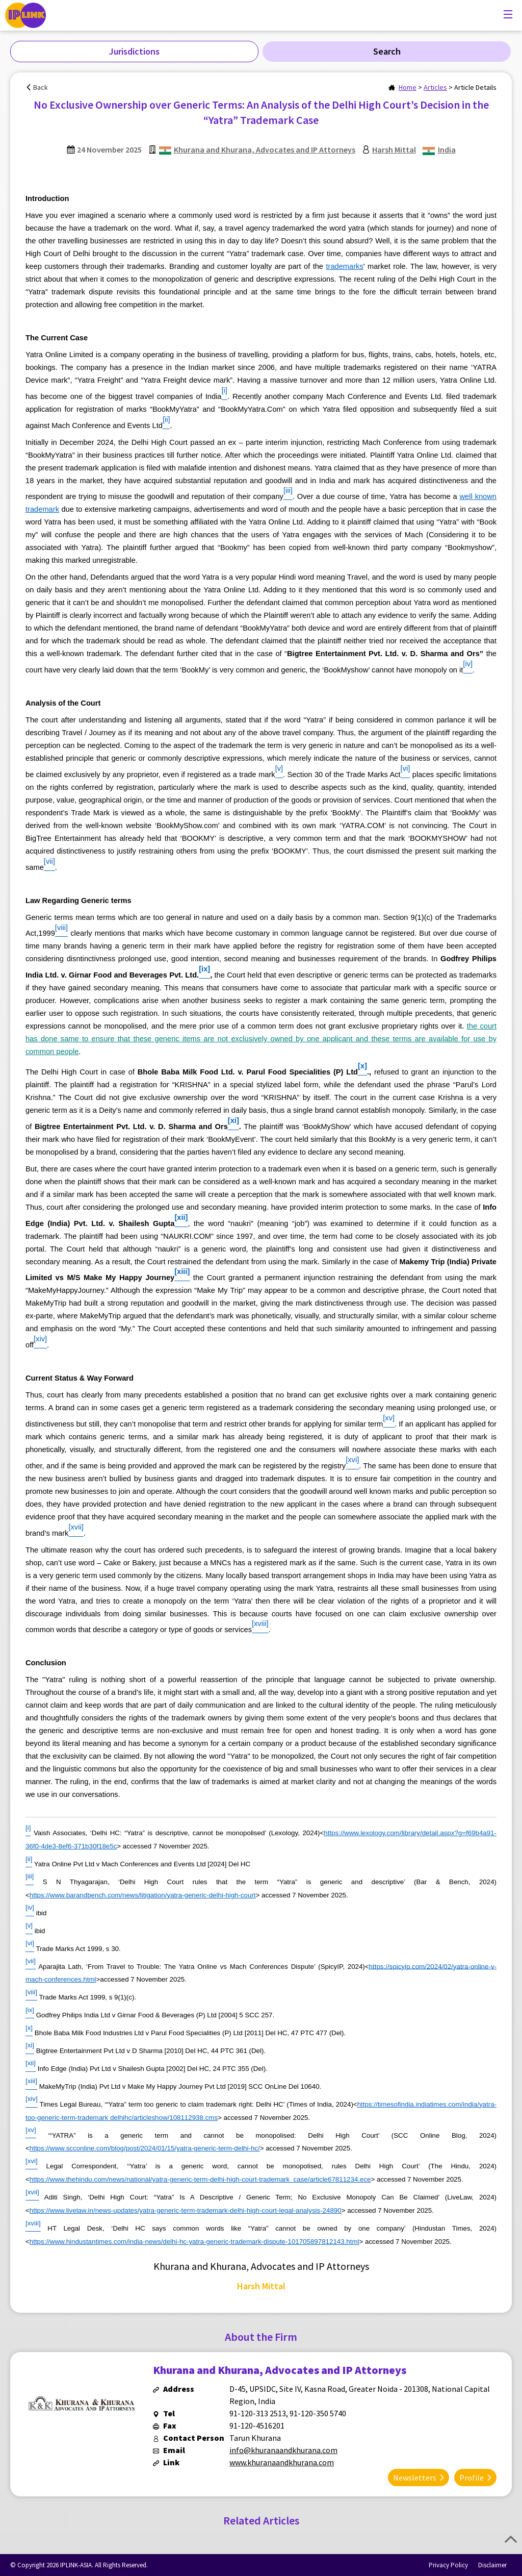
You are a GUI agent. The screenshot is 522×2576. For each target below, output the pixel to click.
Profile (471, 2477)
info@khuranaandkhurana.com (283, 2450)
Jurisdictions (134, 51)
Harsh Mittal (394, 149)
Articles (435, 87)
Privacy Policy (448, 2564)
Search (387, 51)
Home (407, 87)
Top (511, 2539)
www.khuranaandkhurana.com (281, 2462)
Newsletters (414, 2477)
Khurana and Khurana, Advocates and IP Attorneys (264, 149)
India (447, 149)
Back (40, 87)
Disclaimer (492, 2564)
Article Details (475, 87)
